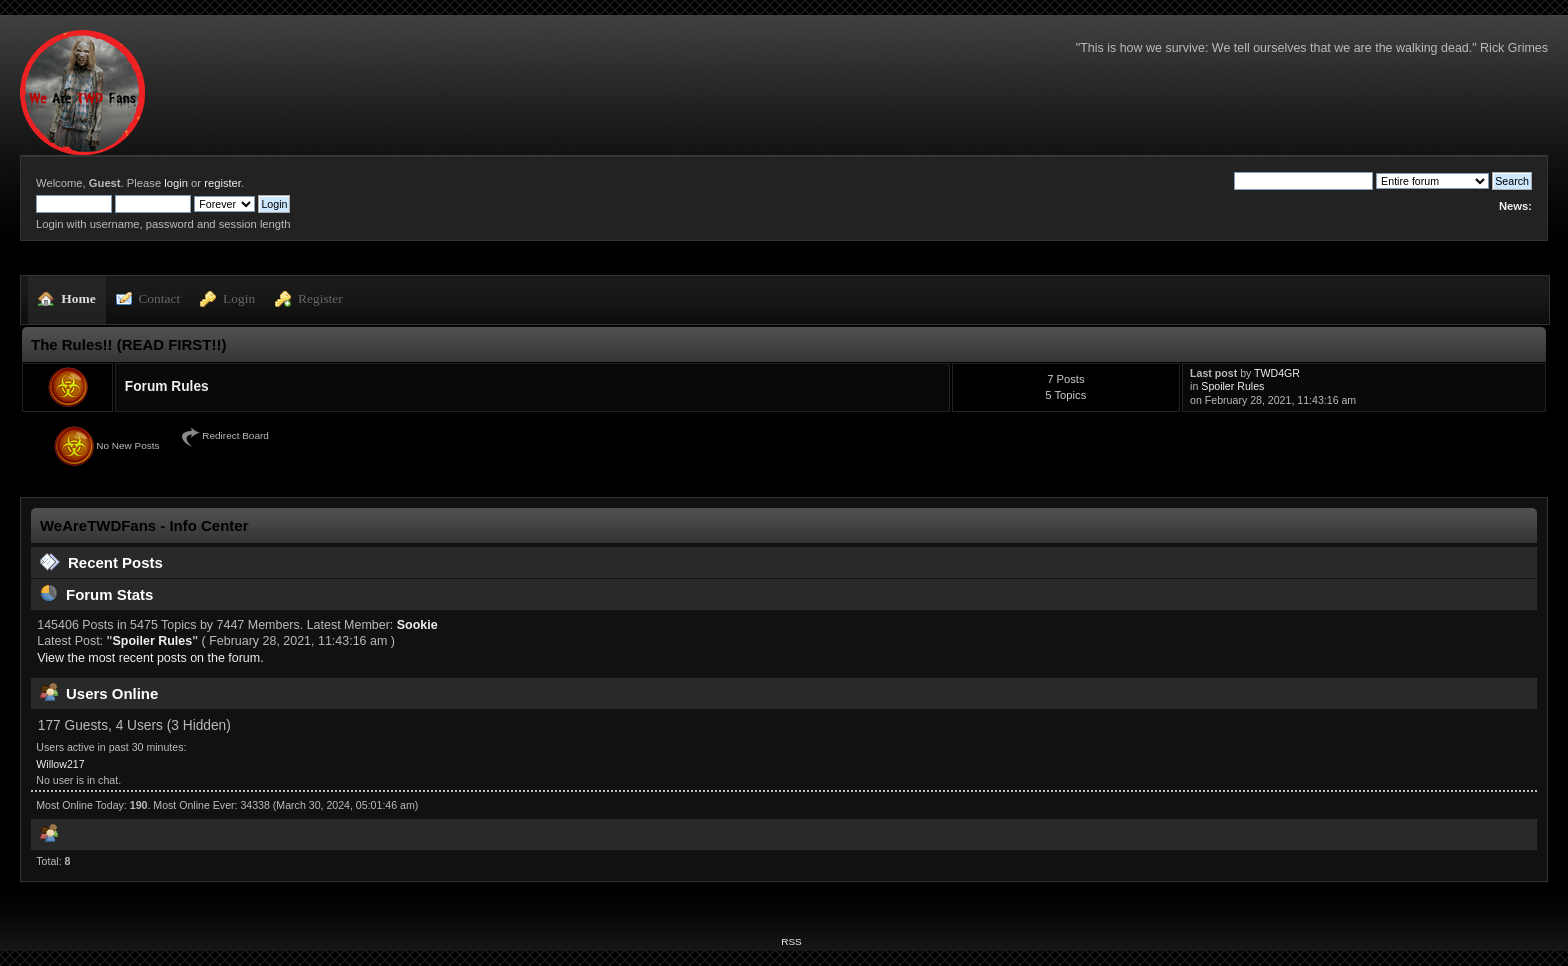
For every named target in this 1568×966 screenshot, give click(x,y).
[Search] (1303, 181)
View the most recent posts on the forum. (150, 658)
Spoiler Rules (1232, 386)
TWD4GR (1277, 373)
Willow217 (60, 764)
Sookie (417, 625)
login (176, 183)
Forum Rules (167, 386)
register (222, 183)
